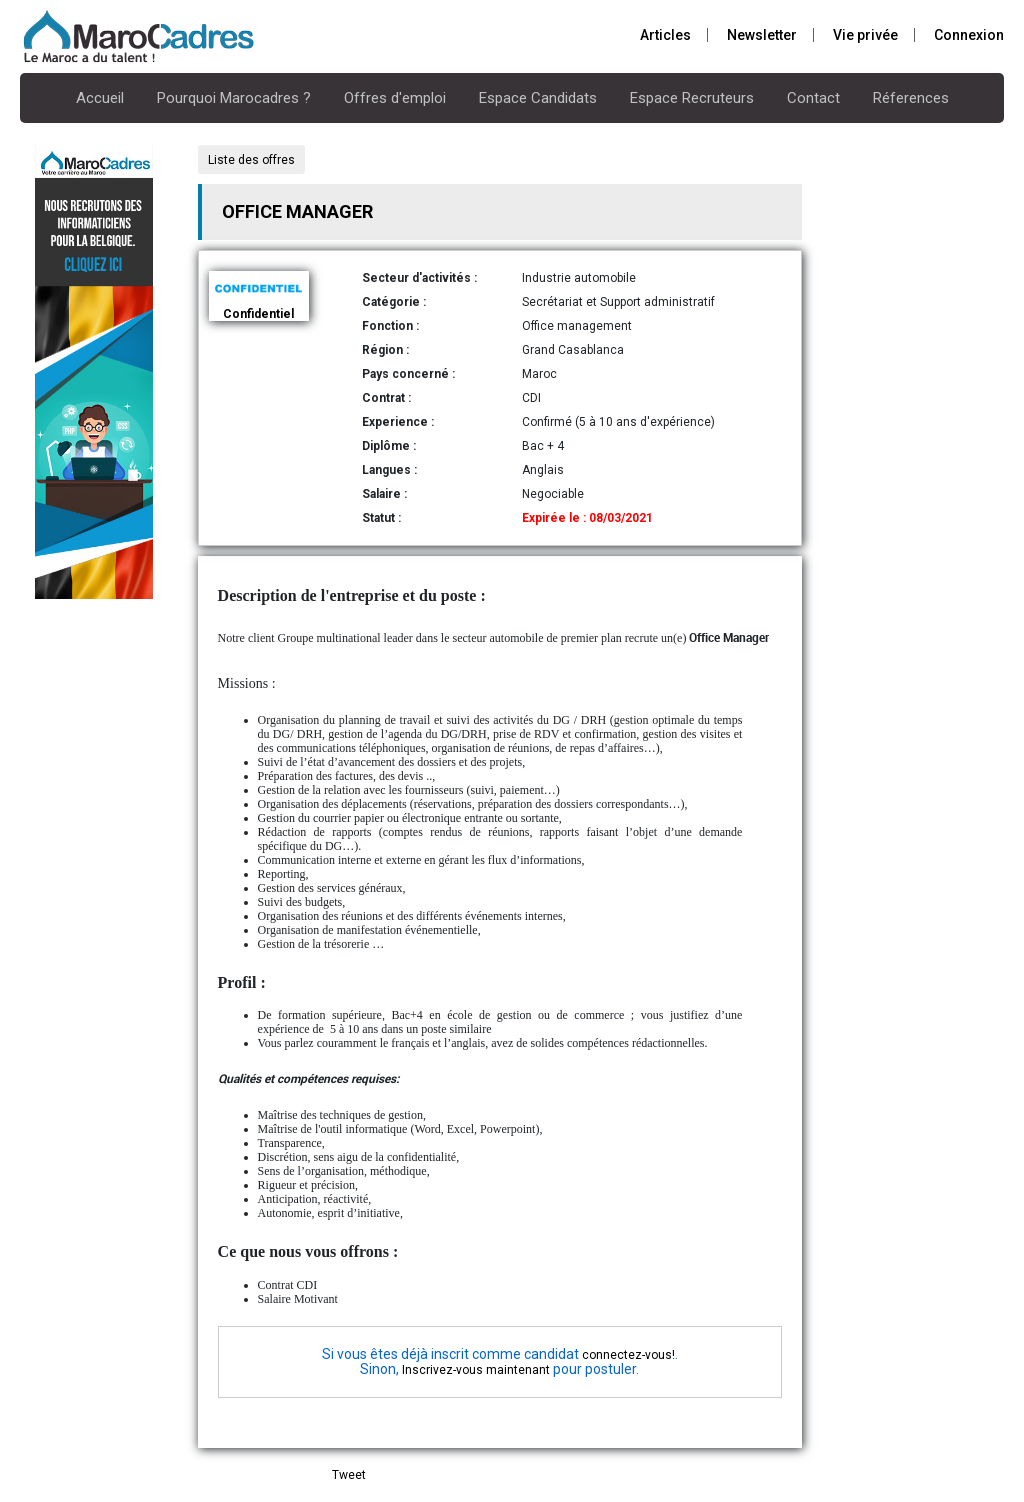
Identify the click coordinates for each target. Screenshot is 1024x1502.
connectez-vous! (628, 1355)
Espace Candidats (538, 98)
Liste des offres (251, 160)
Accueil (100, 98)
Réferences (911, 98)
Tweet (349, 1475)
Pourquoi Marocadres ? (234, 98)
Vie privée (865, 35)
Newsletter (762, 35)
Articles (665, 35)
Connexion (969, 35)
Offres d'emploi (395, 98)
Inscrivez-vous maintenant (476, 1370)
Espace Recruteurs (692, 98)
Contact (813, 98)
